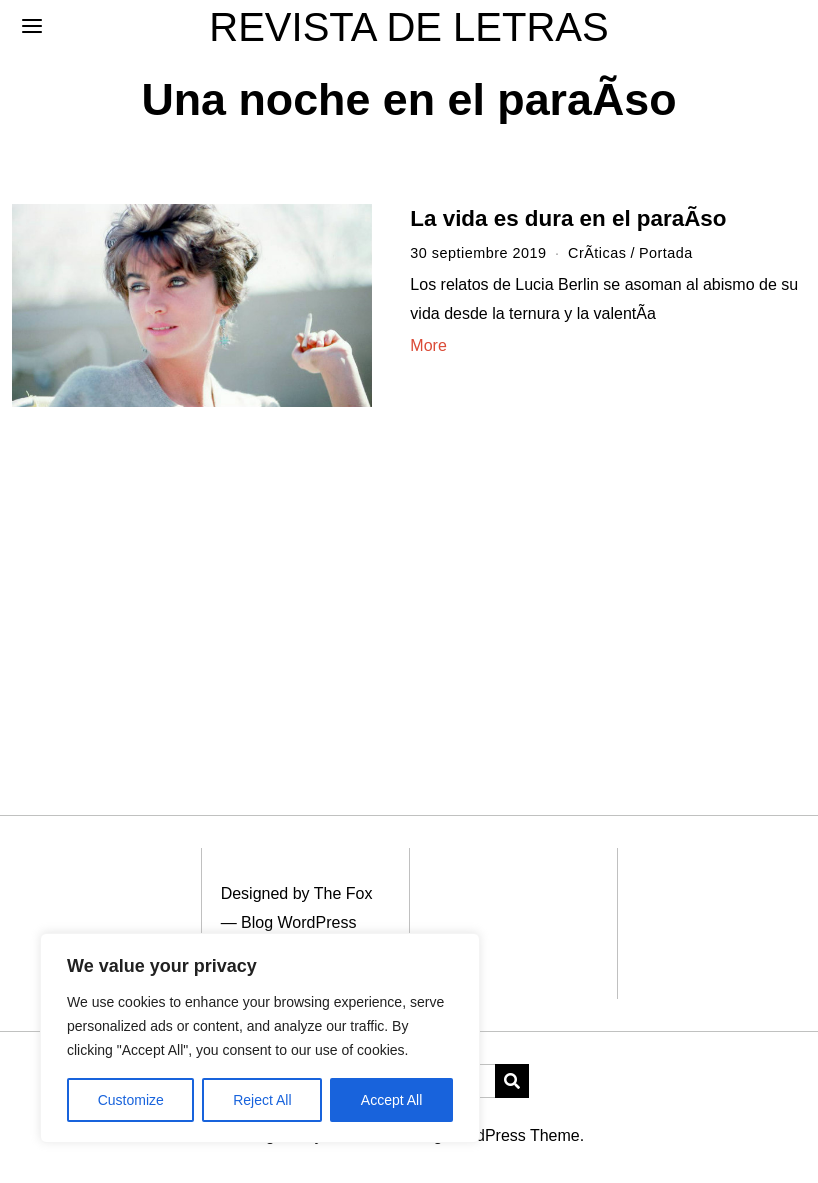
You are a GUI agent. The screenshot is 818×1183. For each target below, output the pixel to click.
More (428, 345)
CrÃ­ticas (597, 253)
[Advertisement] (408, 587)
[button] (512, 1081)
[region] (260, 1038)
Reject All (262, 1100)
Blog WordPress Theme (494, 1135)
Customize (131, 1100)
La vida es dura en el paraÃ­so (568, 218)
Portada (666, 253)
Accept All (391, 1100)
